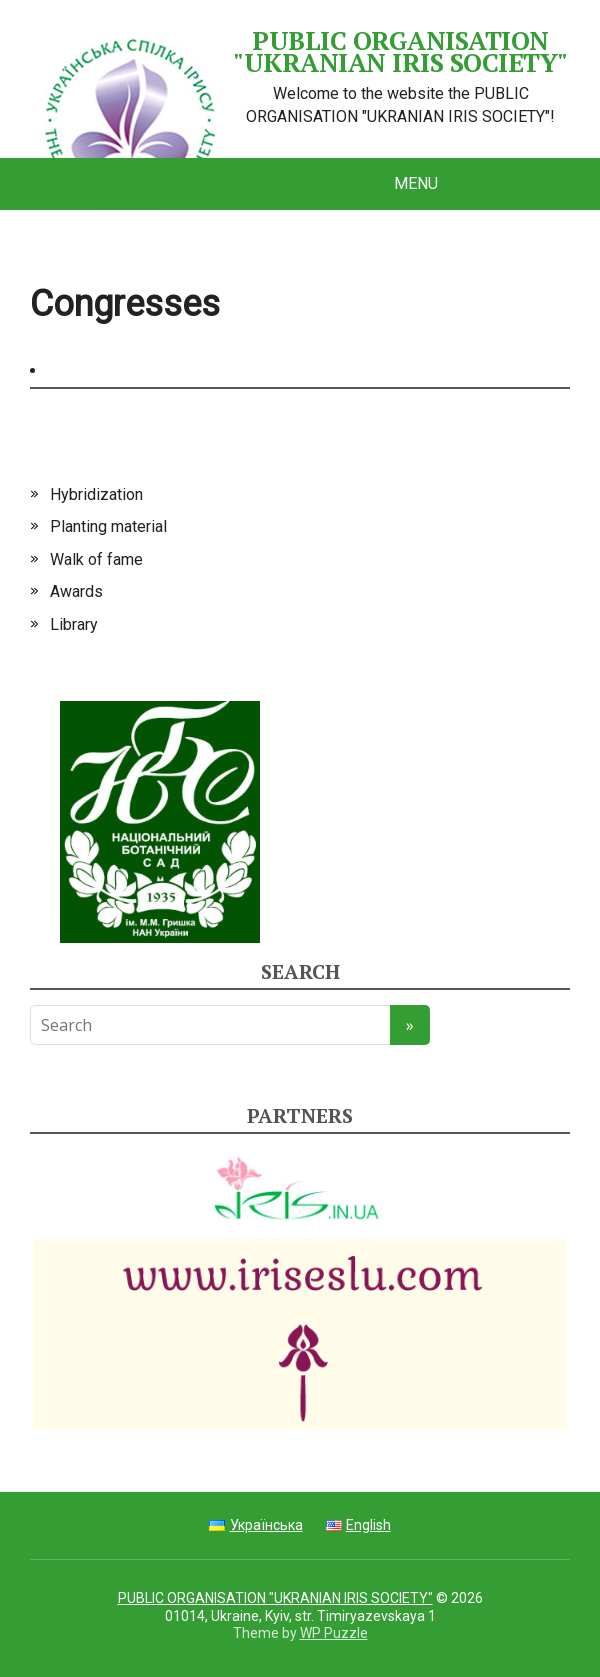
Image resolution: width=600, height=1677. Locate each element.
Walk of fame (96, 559)
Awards (76, 591)
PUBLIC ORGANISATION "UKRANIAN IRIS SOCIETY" (299, 51)
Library (74, 624)
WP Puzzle (334, 1633)
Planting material (108, 526)
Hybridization (96, 494)
